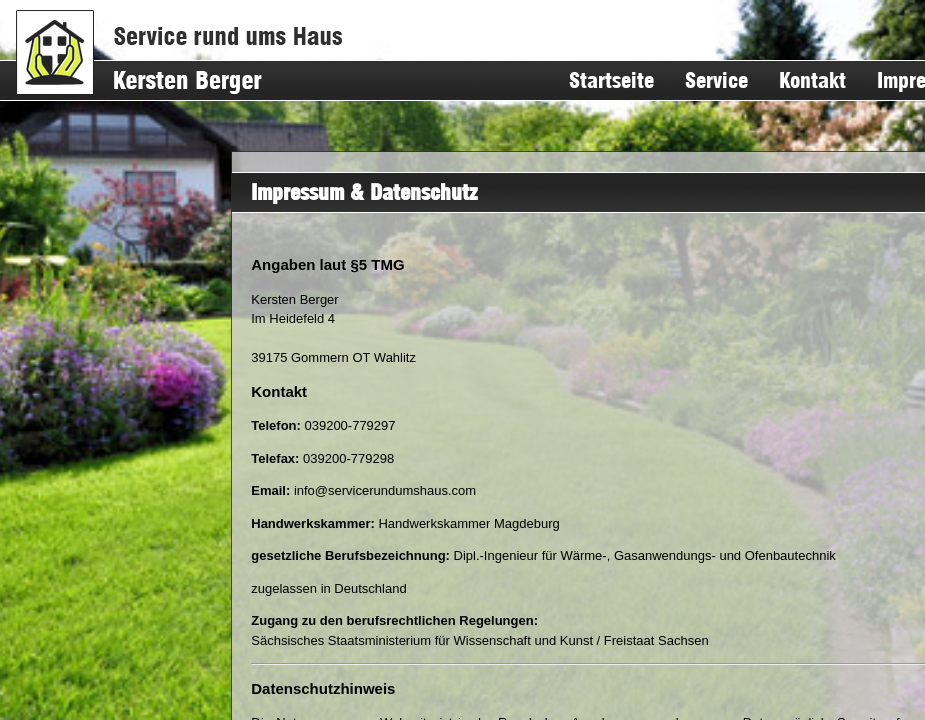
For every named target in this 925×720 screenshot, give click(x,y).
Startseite (611, 80)
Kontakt (812, 80)
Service (716, 80)
